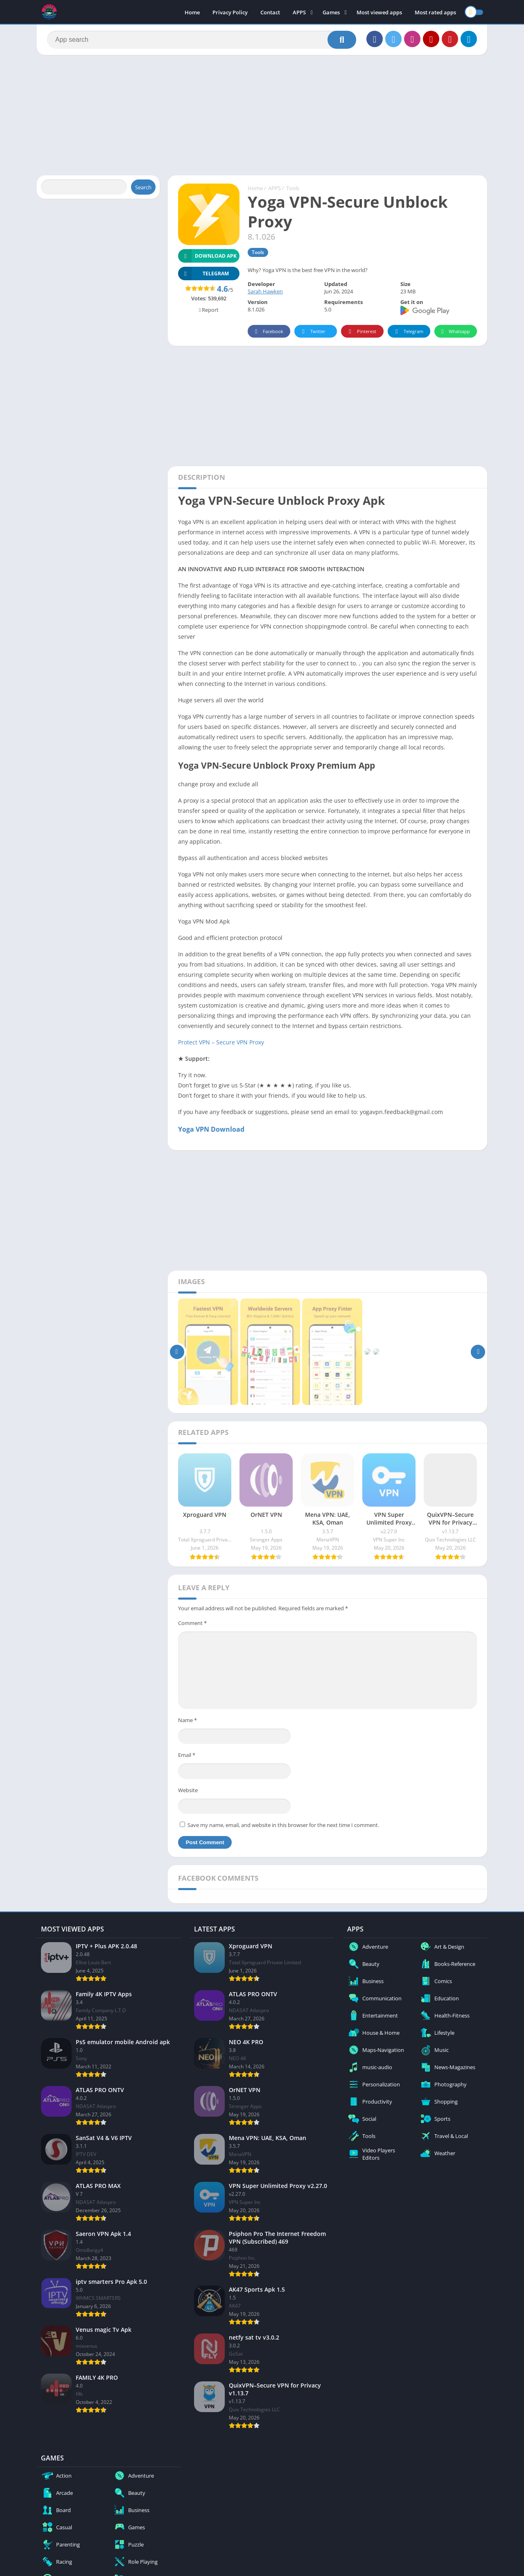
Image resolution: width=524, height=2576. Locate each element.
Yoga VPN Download (211, 1129)
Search (143, 187)
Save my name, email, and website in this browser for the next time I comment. (283, 1825)
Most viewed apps (379, 12)
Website (188, 1790)
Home (192, 12)
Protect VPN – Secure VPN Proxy (221, 1042)
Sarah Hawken (265, 291)
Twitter (312, 331)
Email (186, 1755)
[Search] (201, 40)
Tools (292, 188)
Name (187, 1720)
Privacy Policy (230, 12)
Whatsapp (454, 331)
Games (331, 12)
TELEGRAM (203, 273)
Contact (270, 12)
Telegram (408, 331)
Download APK (207, 256)
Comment (192, 1623)
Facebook (268, 331)
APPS (299, 12)
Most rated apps (435, 12)
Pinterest (361, 331)
